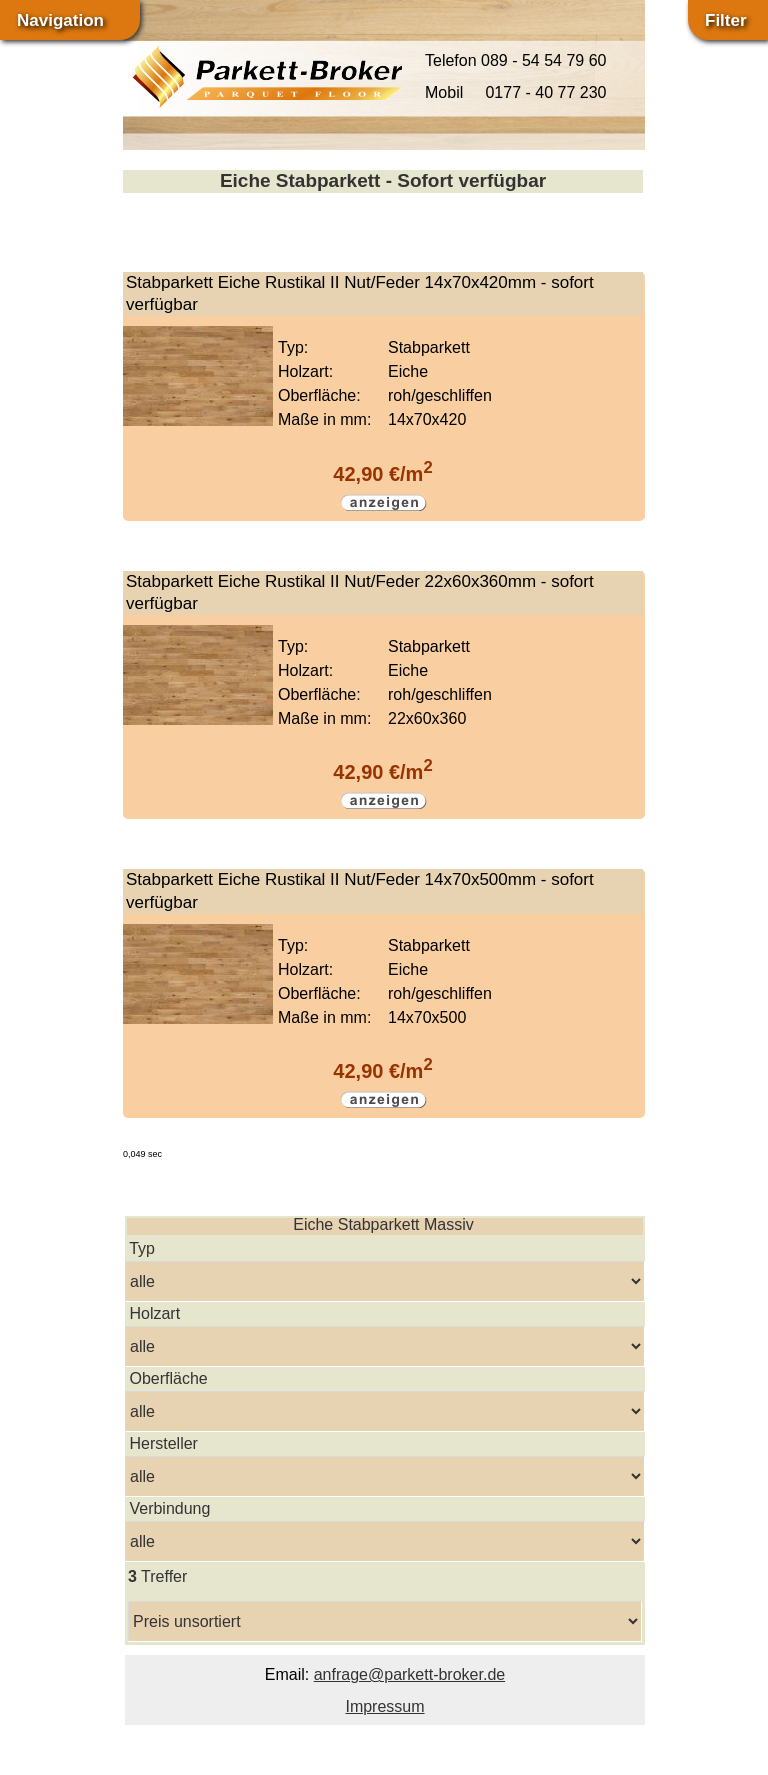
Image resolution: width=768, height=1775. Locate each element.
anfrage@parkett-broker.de (409, 1674)
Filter (726, 20)
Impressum (384, 1706)
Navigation (60, 20)
